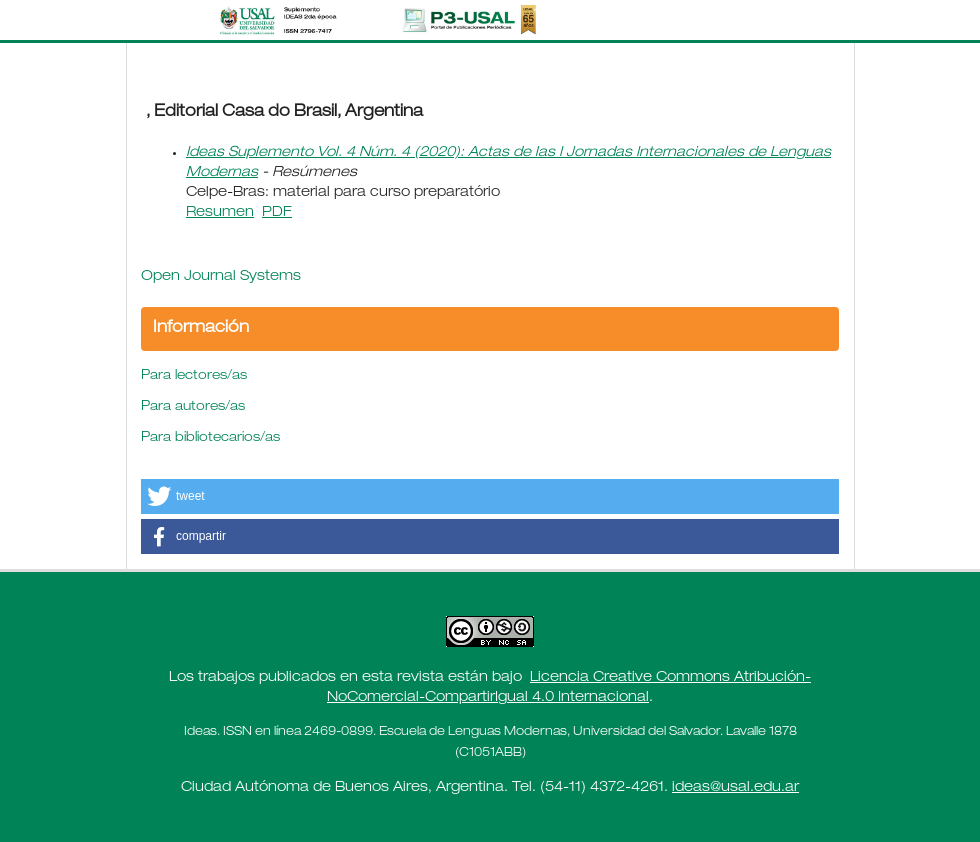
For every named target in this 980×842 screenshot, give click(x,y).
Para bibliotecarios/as (210, 438)
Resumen (220, 213)
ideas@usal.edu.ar (735, 788)
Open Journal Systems (221, 277)
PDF (277, 213)
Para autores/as (193, 407)
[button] (490, 496)
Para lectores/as (194, 376)
